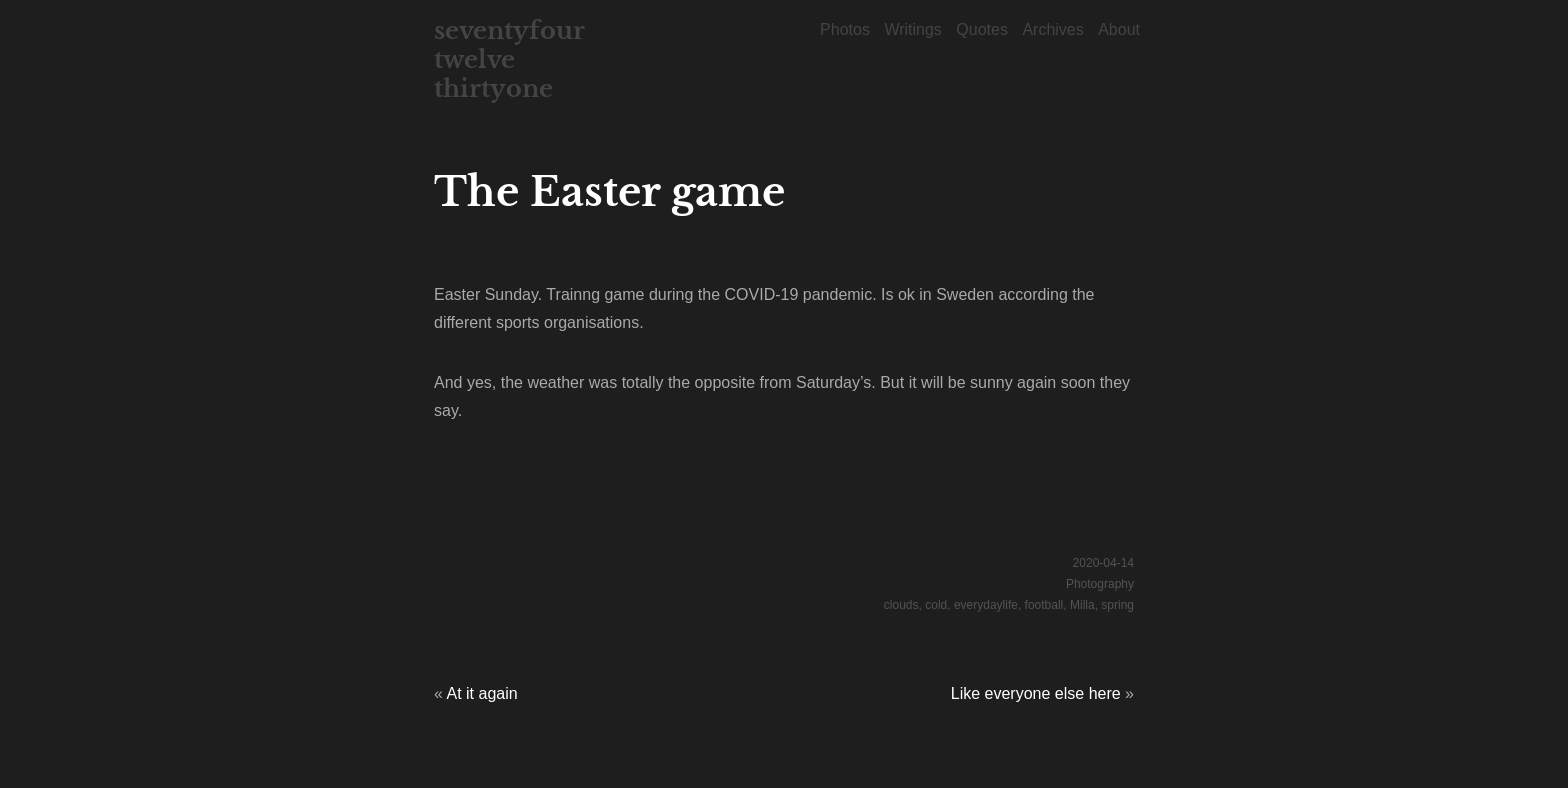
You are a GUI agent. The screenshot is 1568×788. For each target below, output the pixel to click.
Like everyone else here (1036, 693)
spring (1117, 605)
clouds (901, 605)
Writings (913, 29)
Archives (1052, 29)
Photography (1100, 584)
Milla (1082, 605)
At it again (481, 693)
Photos (845, 29)
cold (936, 605)
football (1044, 605)
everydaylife (986, 605)
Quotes (982, 29)
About (1119, 29)
